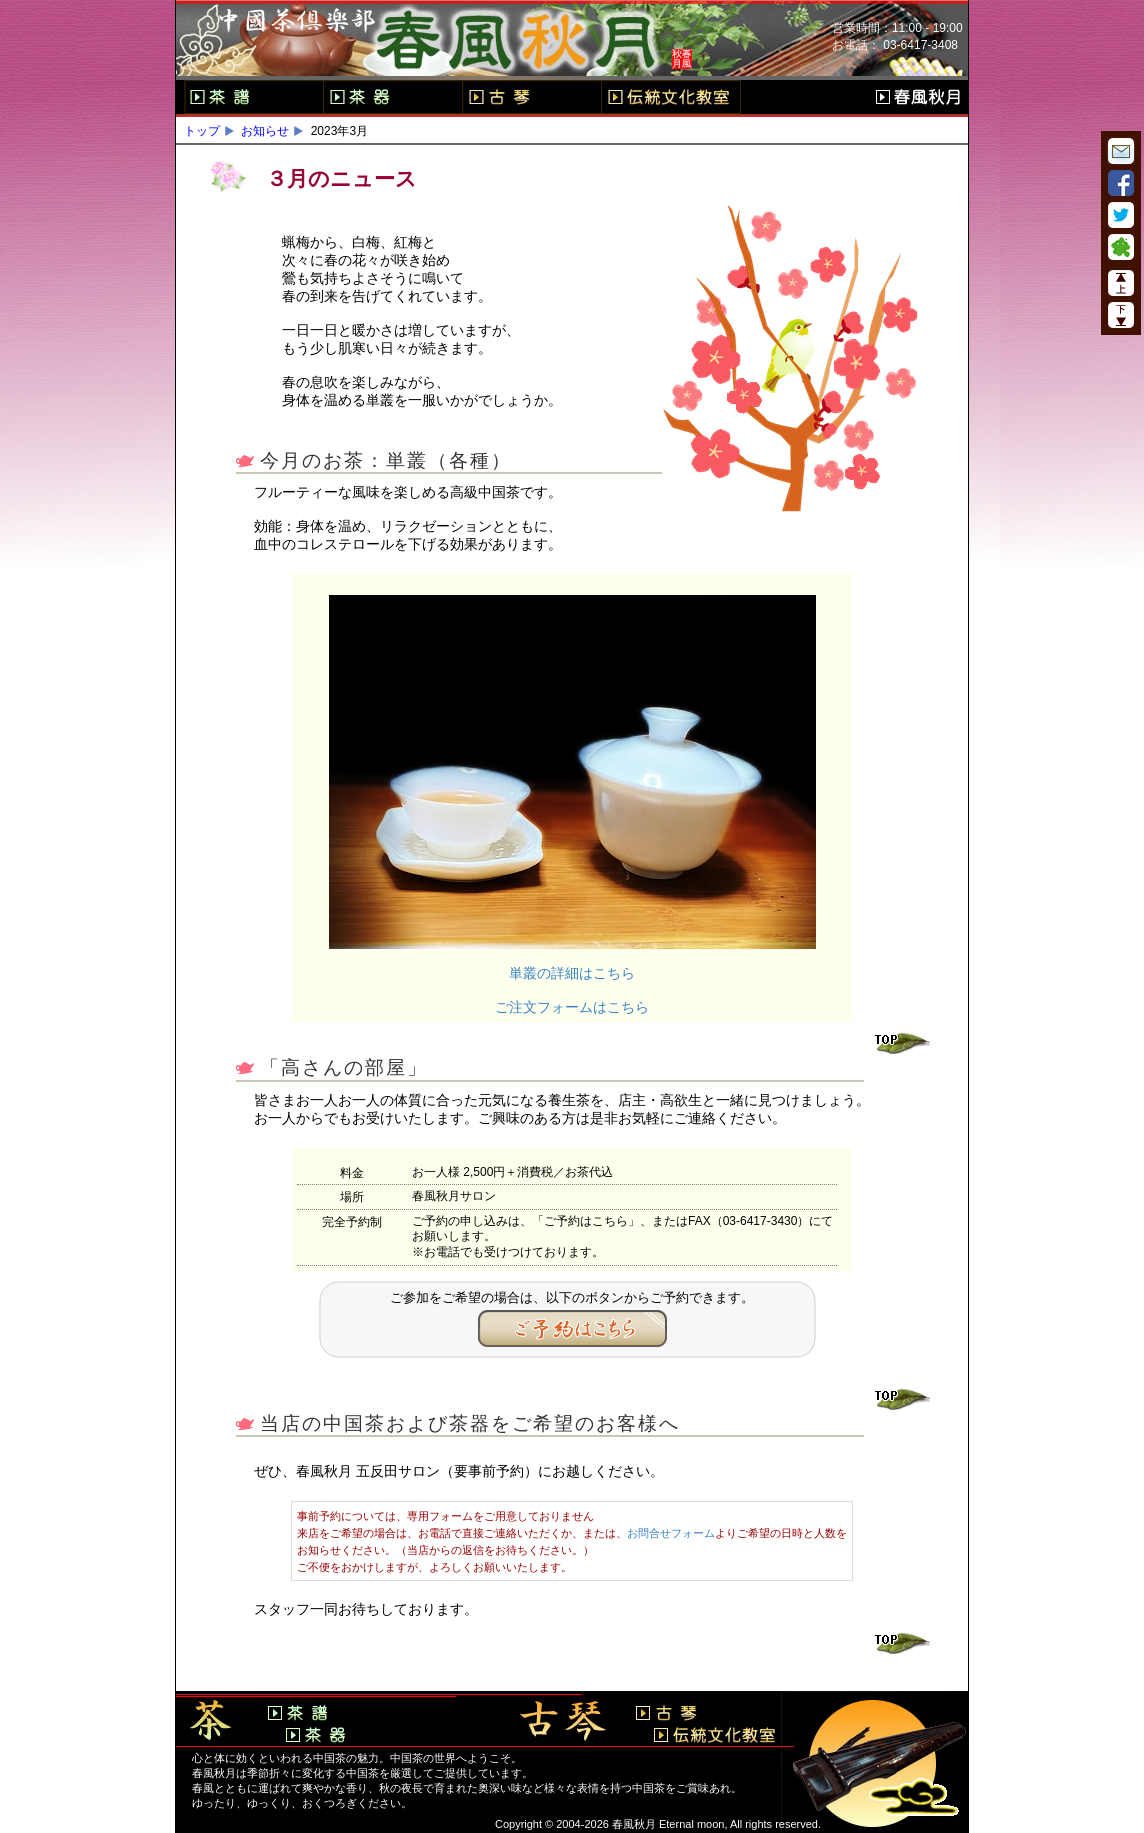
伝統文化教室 (671, 97)
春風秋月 (918, 97)
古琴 (531, 97)
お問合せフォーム (671, 1533)
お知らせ (265, 131)
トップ (202, 131)
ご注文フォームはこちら (572, 1007)
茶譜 (253, 97)
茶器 (392, 97)
